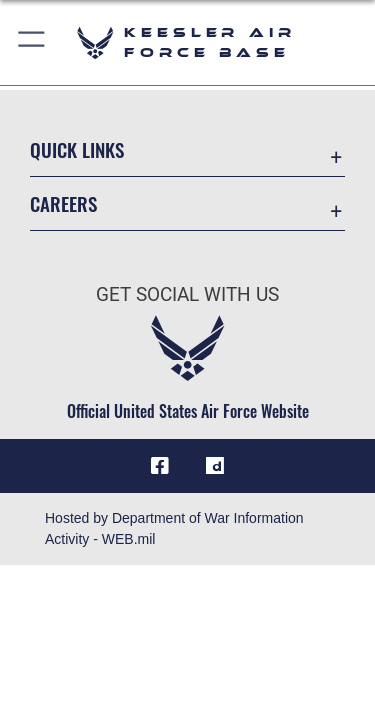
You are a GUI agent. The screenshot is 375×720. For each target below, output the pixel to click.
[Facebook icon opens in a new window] (160, 466)
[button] (32, 42)
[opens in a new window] (215, 466)
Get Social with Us (187, 294)
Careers (63, 203)
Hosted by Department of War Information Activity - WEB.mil (174, 528)
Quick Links (77, 149)
